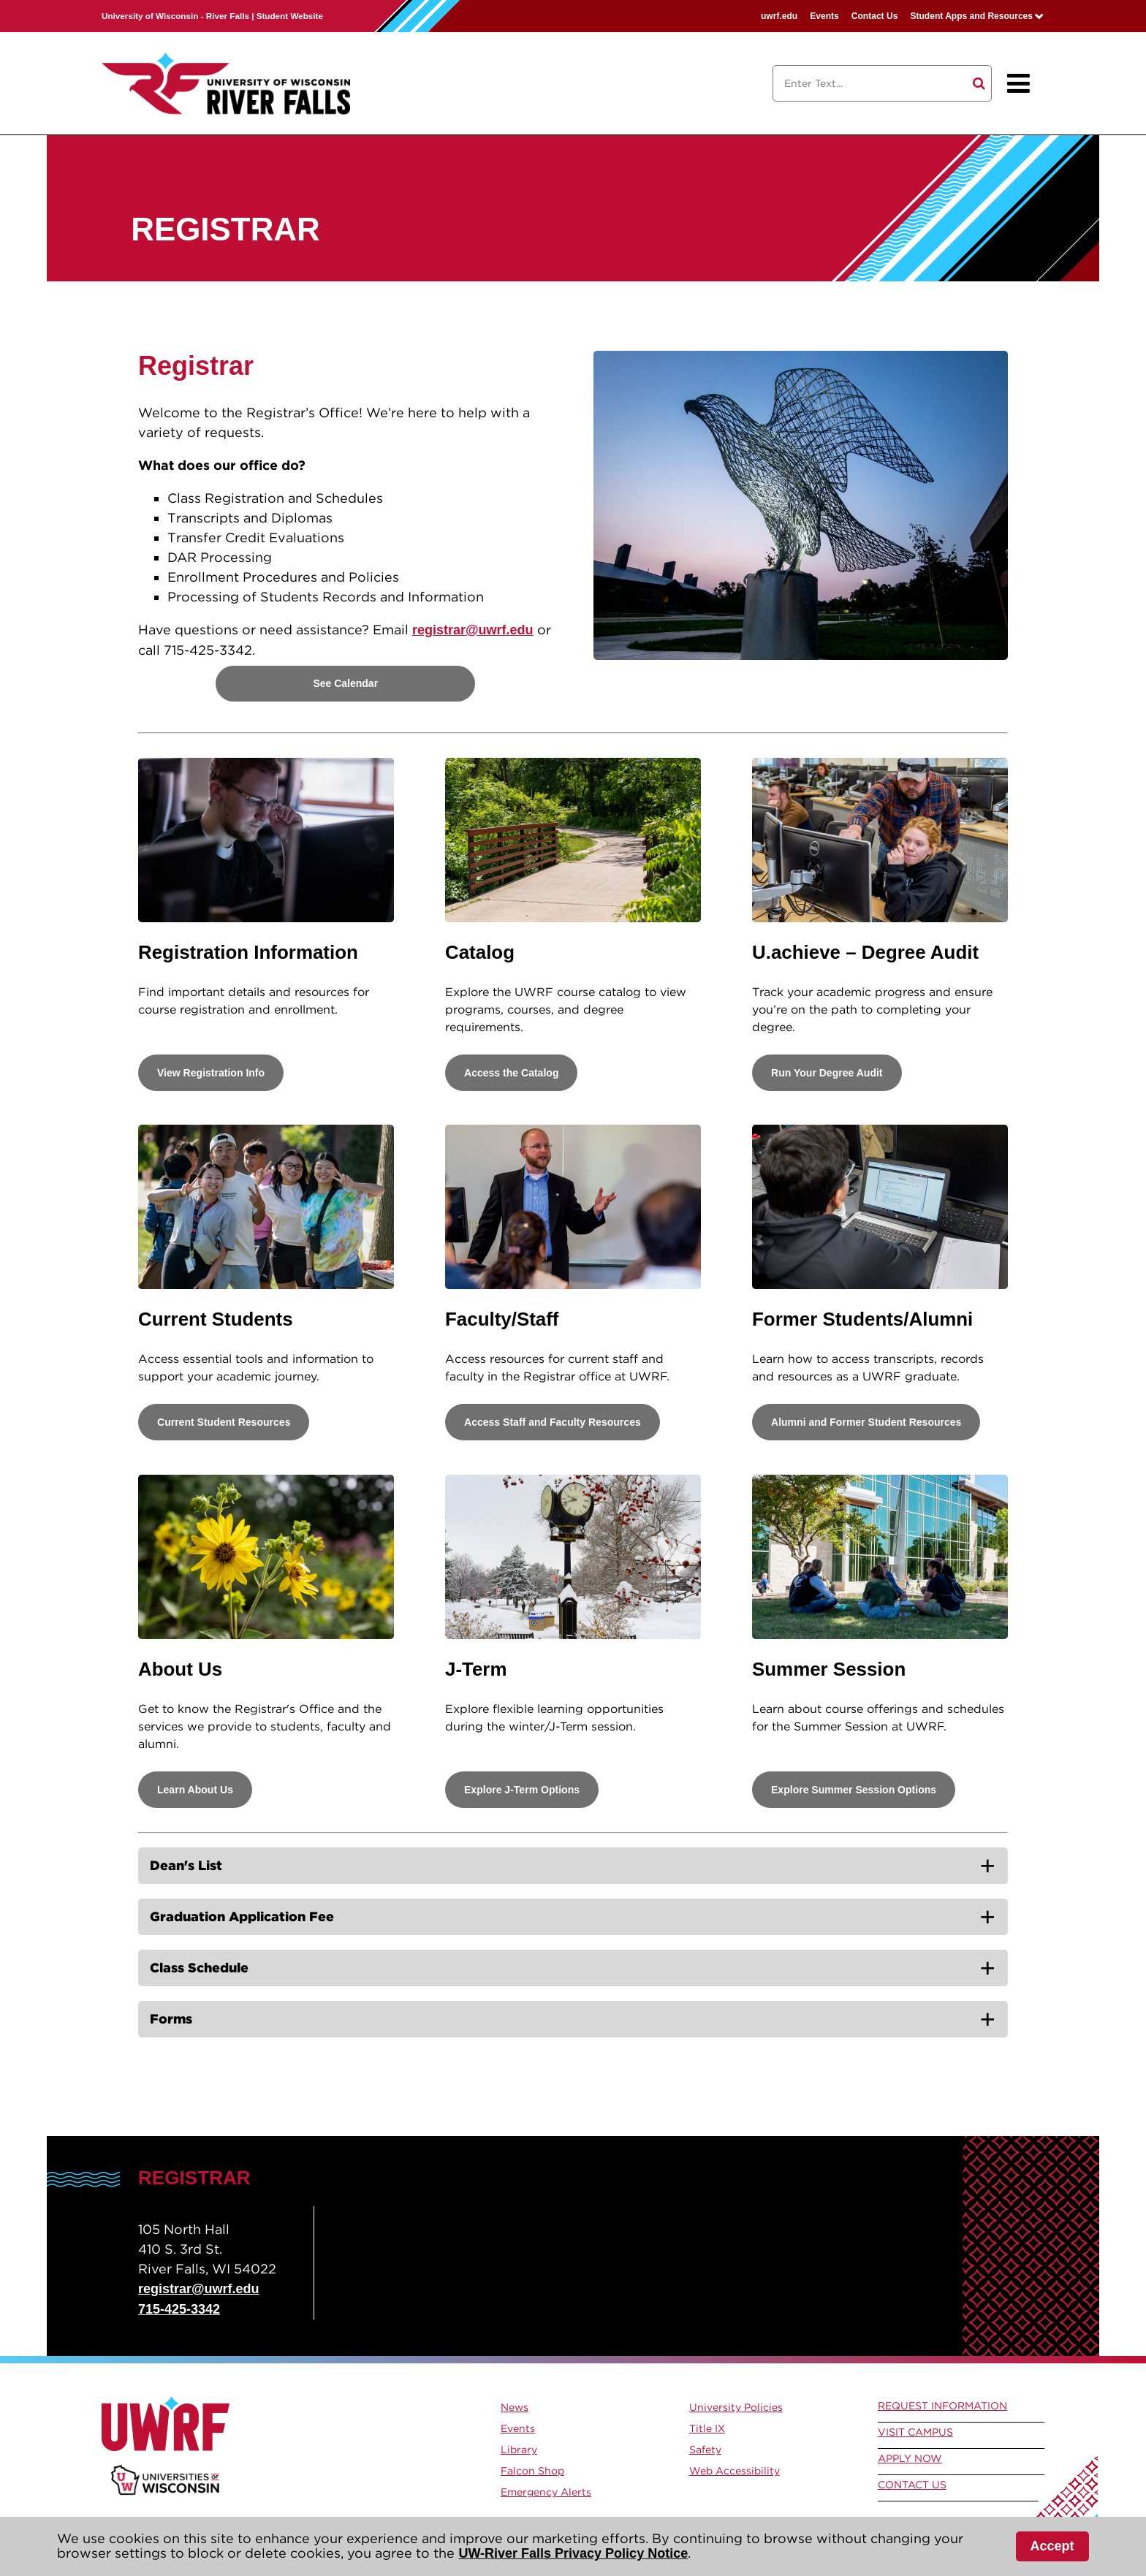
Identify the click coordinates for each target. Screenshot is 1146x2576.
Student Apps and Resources (971, 16)
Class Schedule (199, 1967)
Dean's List (186, 1865)
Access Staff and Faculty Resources (552, 1422)
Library (519, 2449)
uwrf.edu (779, 16)
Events (824, 16)
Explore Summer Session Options (853, 1790)
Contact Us (874, 16)
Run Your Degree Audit (827, 1073)
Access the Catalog (511, 1073)
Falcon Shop (532, 2471)
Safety (705, 2449)
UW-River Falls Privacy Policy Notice (573, 2553)
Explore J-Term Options (522, 1790)
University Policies (736, 2407)
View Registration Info (211, 1073)
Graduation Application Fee (242, 1916)
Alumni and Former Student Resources (866, 1422)
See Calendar (345, 683)
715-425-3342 (179, 2309)
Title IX (707, 2428)
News (514, 2407)
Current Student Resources (223, 1422)
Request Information (942, 2406)
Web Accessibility (734, 2471)
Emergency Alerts (546, 2492)
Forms (171, 2018)
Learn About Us (195, 1790)
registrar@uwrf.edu (473, 630)
